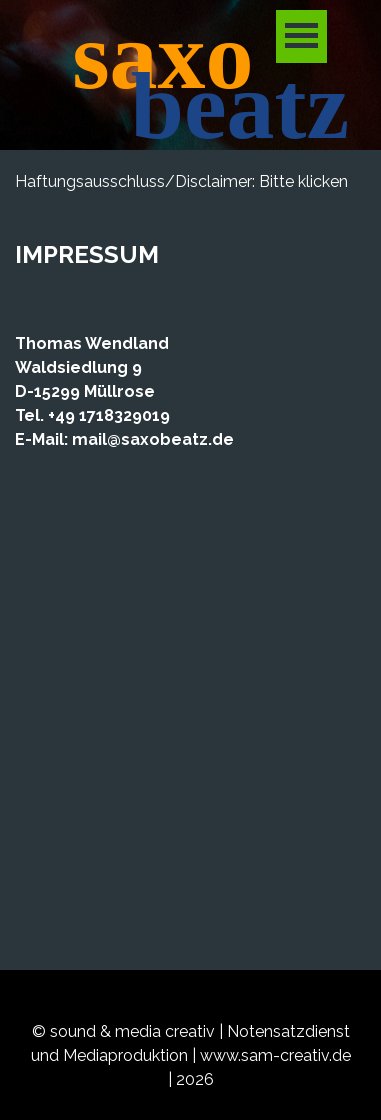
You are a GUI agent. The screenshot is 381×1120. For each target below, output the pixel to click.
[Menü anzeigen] (301, 36)
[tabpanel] (190, 221)
